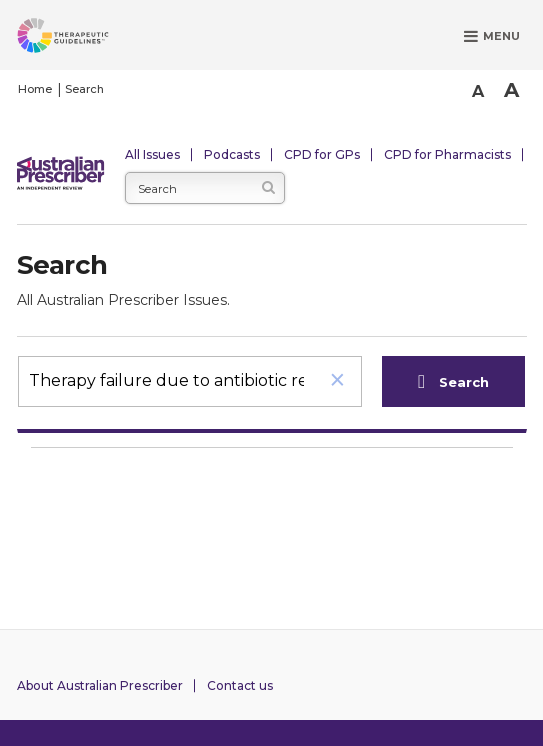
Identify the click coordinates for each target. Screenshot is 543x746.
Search (84, 89)
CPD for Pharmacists (447, 154)
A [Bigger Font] (511, 90)
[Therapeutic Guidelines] (87, 39)
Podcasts (232, 154)
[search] (166, 380)
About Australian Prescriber (100, 685)
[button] (338, 381)
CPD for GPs (322, 154)
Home (35, 89)
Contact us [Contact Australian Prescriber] (240, 685)
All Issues (152, 154)
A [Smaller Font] (478, 91)
